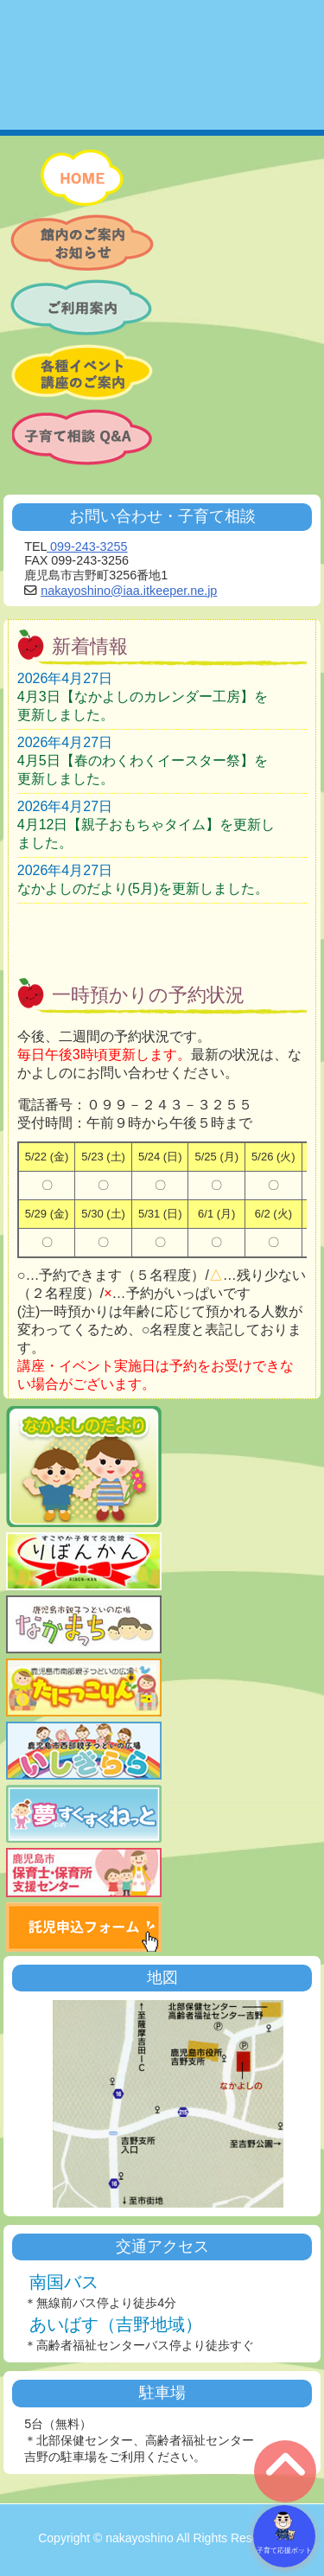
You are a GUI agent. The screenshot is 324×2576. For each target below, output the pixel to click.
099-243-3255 (87, 546)
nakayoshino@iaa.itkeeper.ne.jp (129, 591)
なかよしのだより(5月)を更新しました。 (143, 888)
